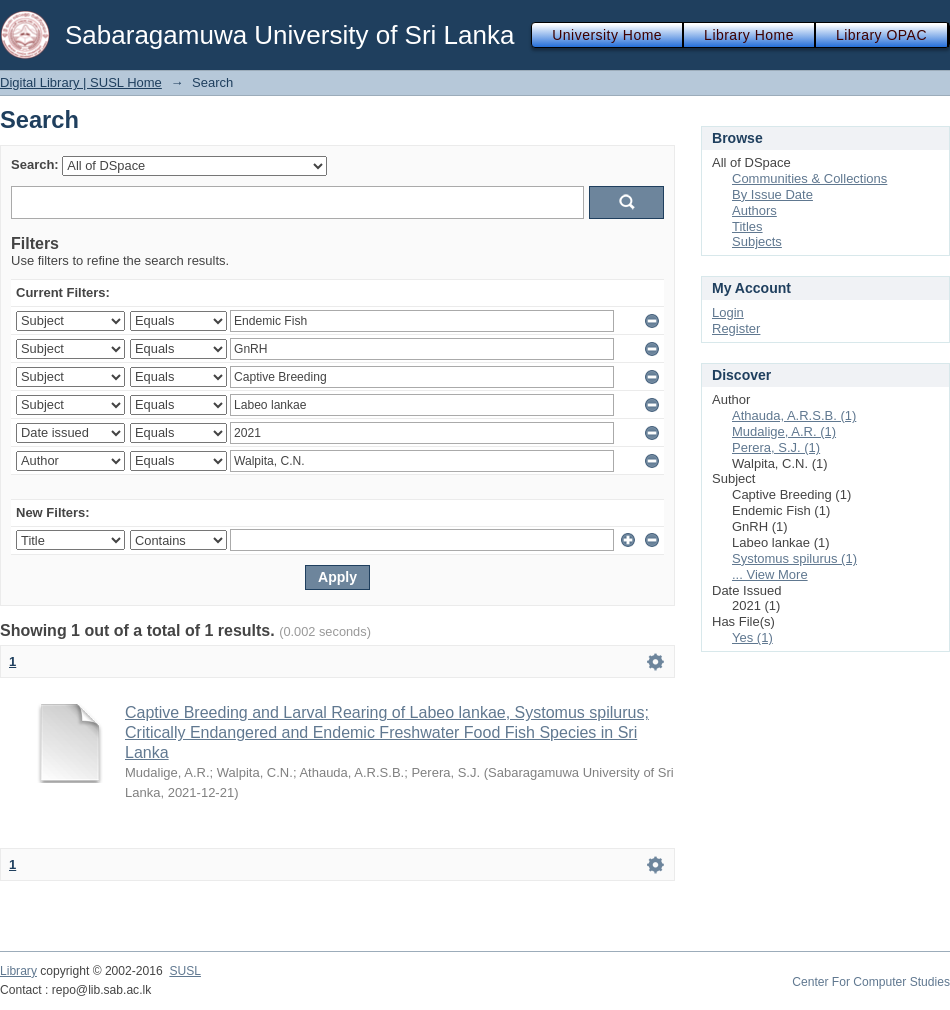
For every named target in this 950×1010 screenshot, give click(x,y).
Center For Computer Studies (871, 982)
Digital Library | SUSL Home (81, 82)
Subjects (757, 241)
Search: (35, 164)
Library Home (749, 35)
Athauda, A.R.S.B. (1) (794, 415)
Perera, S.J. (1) (776, 447)
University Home (607, 35)
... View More (770, 574)
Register (736, 328)
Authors (754, 210)
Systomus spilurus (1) (794, 558)
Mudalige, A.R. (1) (784, 431)
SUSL (185, 971)
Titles (747, 226)
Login (728, 312)
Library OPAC (881, 35)
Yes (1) (752, 637)
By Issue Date (772, 194)
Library (18, 971)
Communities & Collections (809, 178)
